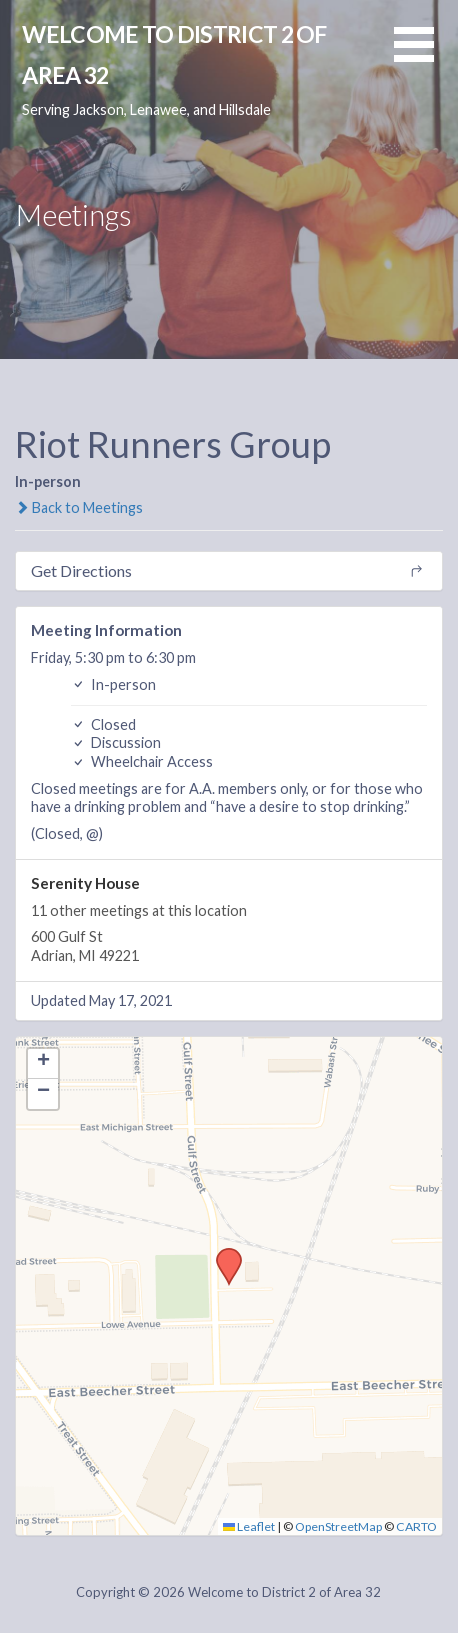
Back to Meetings (79, 507)
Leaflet (249, 1526)
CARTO (416, 1526)
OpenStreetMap (338, 1526)
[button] (426, 56)
